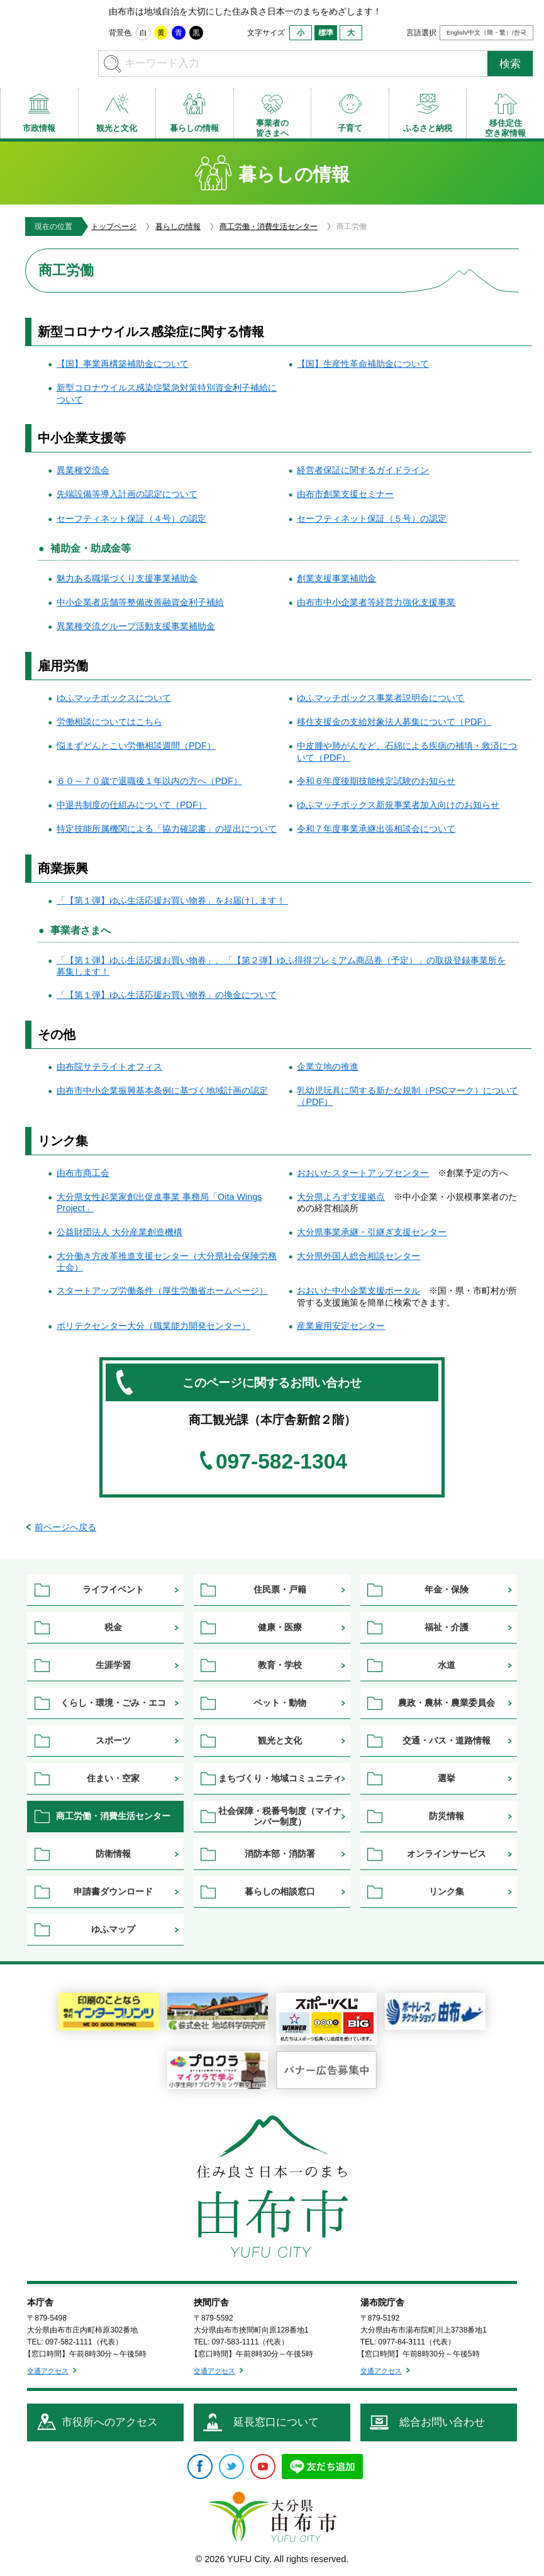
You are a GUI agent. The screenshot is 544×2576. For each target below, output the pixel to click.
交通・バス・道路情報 (446, 1740)
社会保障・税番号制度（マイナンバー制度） (279, 1816)
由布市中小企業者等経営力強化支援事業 (376, 602)
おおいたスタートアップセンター (363, 1173)
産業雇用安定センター (341, 1326)
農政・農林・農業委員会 (446, 1703)
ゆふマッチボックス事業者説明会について (380, 698)
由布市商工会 (83, 1173)
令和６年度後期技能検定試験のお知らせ (376, 781)
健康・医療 (280, 1627)
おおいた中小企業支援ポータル (358, 1290)
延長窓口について (276, 2422)
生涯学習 (113, 1665)
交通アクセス (48, 2371)
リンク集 (446, 1891)
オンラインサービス (446, 1854)
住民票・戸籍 (279, 1589)
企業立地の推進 (327, 1066)
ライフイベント (113, 1589)
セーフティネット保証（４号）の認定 (131, 518)
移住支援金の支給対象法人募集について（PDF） (394, 722)
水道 (446, 1665)
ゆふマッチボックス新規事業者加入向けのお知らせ (398, 805)
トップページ (113, 226)
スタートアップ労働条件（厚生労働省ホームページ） (162, 1290)
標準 (325, 32)
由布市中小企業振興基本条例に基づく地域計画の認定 (162, 1090)
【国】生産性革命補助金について (363, 364)
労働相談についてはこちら (109, 722)
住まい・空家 (113, 1778)
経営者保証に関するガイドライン (363, 470)
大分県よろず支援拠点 (341, 1197)
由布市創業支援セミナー (345, 494)
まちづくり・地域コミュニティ (279, 1778)
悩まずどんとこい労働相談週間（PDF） (136, 746)
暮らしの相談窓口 (280, 1891)
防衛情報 (113, 1854)
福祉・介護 (447, 1627)
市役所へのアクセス (110, 2422)
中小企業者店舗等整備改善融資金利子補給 (140, 602)
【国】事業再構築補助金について (123, 364)
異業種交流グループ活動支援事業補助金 (136, 626)
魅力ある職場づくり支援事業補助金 (127, 578)
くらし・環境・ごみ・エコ (113, 1703)
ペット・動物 (279, 1703)
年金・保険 (447, 1589)
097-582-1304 (281, 1461)
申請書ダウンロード (113, 1891)
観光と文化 (280, 1740)
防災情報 (446, 1816)
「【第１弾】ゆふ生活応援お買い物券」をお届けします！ (172, 900)
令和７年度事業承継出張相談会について (376, 829)
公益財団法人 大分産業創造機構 (119, 1232)
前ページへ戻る (65, 1527)
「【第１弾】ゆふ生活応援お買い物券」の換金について (167, 995)
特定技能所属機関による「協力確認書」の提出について (167, 829)
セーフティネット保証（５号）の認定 (372, 518)
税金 (113, 1627)
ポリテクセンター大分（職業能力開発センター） (153, 1326)
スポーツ (113, 1740)
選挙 (446, 1778)
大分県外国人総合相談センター (358, 1256)
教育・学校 (280, 1665)
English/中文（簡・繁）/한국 (486, 32)
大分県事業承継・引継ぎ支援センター (372, 1232)
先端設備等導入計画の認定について (127, 494)
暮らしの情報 (178, 226)
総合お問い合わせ (442, 2422)
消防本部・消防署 (280, 1854)
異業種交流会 (83, 470)
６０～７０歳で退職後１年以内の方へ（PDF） (149, 781)
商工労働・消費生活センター (268, 226)
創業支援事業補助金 (336, 578)
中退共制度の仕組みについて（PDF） (132, 805)
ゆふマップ (113, 1929)
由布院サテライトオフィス (109, 1066)
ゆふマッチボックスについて (114, 698)
